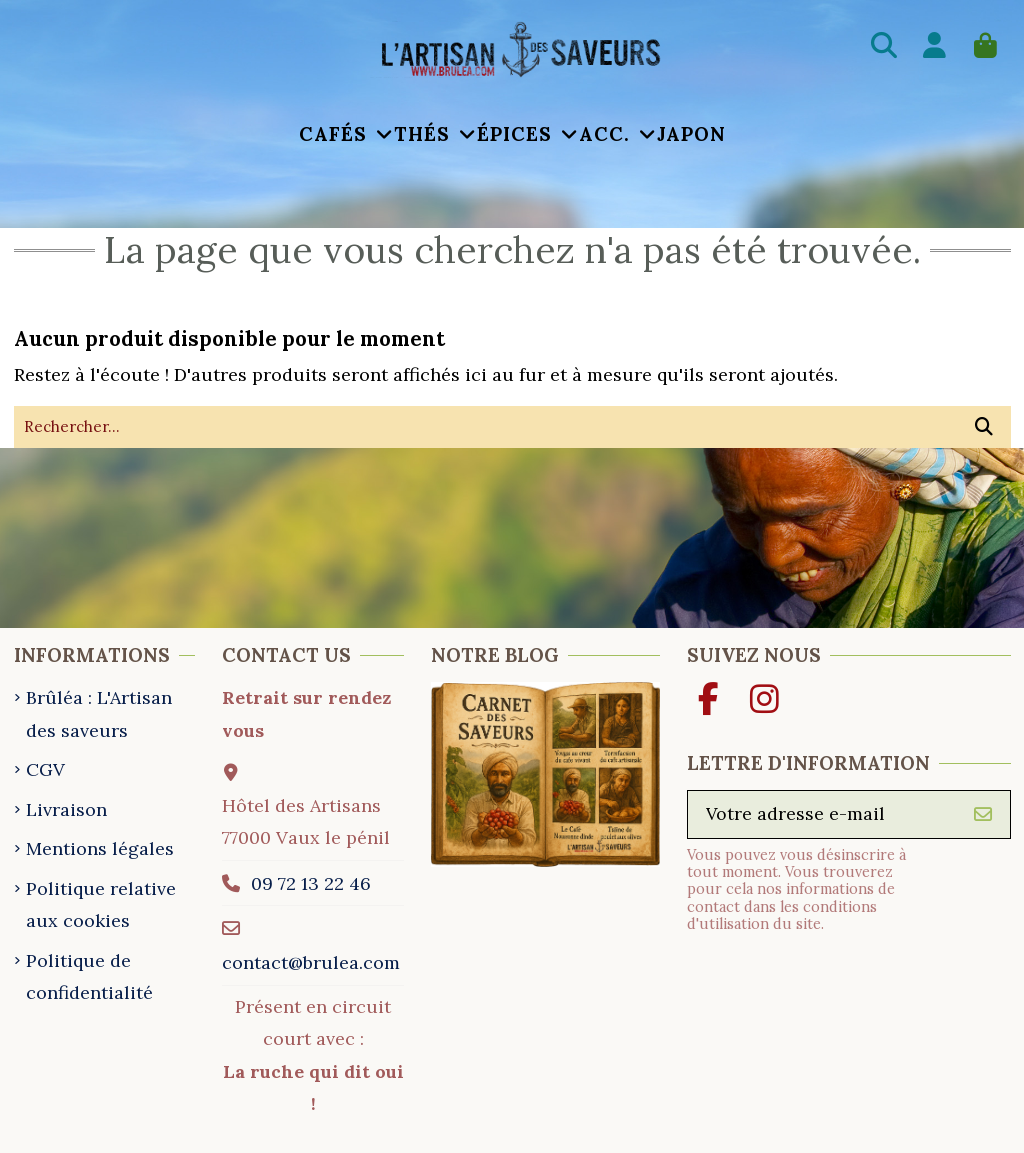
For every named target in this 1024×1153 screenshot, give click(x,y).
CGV (45, 769)
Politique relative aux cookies (101, 904)
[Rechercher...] (984, 427)
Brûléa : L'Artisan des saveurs (99, 713)
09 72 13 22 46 (310, 883)
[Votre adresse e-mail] (822, 815)
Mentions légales (100, 848)
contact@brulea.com (311, 962)
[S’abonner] (983, 815)
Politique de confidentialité (89, 976)
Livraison (66, 809)
